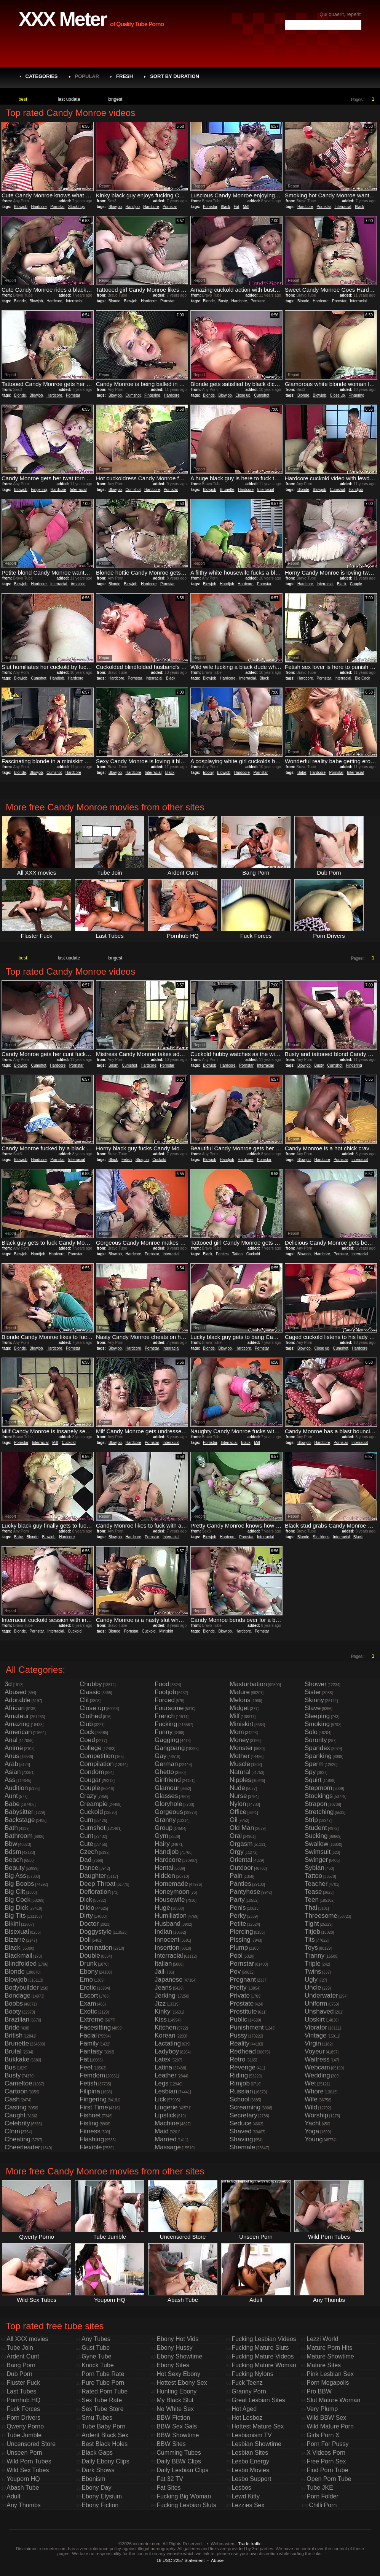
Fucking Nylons (252, 2374)
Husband (167, 1923)
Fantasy (91, 2051)
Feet (86, 2067)
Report (10, 186)
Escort (89, 1995)
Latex (163, 2059)
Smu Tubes (96, 2417)
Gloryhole (168, 1803)
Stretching (319, 1811)
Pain (236, 1875)
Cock (87, 1732)
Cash (12, 2099)
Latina (163, 2067)
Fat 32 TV (169, 2479)
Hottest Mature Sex (258, 2426)
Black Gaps (97, 2452)
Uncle (313, 1987)
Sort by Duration (174, 76)
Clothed (91, 1716)
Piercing (241, 1931)
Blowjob (20, 207)
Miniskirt (166, 1631)
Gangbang (170, 1748)
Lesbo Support (251, 2479)
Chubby (91, 1684)
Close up (242, 395)
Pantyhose (245, 1891)
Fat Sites (168, 2487)
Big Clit (15, 1891)
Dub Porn (19, 2374)
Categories (42, 76)
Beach (14, 1859)
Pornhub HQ (23, 2400)
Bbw (11, 1843)
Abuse (217, 2560)
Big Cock (362, 678)
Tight (312, 1923)
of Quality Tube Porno (137, 24)
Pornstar (57, 207)
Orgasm (241, 1843)
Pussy (238, 2035)
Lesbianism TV (252, 2435)
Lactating (168, 2043)
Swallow (316, 1843)
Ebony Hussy (174, 2347)
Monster (241, 1748)
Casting (16, 2107)
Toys (311, 1947)
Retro (238, 2059)
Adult (13, 2496)
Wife (311, 2099)
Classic (90, 1692)
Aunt (11, 1795)
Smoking (317, 1724)
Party (237, 1899)
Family (89, 2043)
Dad (85, 1859)
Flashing (92, 2139)
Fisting (89, 2123)
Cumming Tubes (178, 2452)
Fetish (126, 1160)
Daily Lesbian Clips (182, 2470)
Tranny (314, 1955)
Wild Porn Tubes (28, 2461)
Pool (236, 1955)
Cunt (86, 1835)
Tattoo (237, 1254)
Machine (167, 2123)
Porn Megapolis (328, 2382)
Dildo (87, 1907)
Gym (161, 1835)
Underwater (321, 1995)
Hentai (164, 1867)
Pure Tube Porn (102, 2382)
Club (86, 1724)
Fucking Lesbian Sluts (186, 2505)
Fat (236, 207)
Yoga (312, 2131)
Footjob (165, 1692)
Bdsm (113, 1065)
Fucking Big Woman (183, 2496)
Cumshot (133, 395)
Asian (13, 1772)
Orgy (237, 1851)
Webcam (317, 2067)
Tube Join (19, 2347)
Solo (311, 1732)
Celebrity (17, 2123)
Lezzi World (322, 2339)
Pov (235, 1971)
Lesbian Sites (250, 2452)
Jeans (163, 1987)
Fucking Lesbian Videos (264, 2339)
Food (162, 1684)
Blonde (20, 301)
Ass (10, 1780)
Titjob (312, 1931)
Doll (85, 1939)
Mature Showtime (330, 2356)
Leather (166, 2075)
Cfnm (12, 2131)
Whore (314, 2091)
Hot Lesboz (247, 2417)
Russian (241, 2091)
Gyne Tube (96, 2356)
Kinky (163, 2011)
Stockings (76, 207)
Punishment (247, 2027)
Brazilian (17, 2019)
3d (8, 1684)
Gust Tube (95, 2347)
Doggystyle (96, 1931)
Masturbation (248, 1684)
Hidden (165, 1875)
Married (166, 2139)
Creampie (94, 1803)
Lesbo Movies (250, 2470)
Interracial (342, 207)
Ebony (208, 772)
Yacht (313, 2123)
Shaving (241, 2139)
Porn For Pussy (327, 2444)
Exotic (88, 2011)
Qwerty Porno (25, 2426)
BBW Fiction (173, 2417)
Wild (311, 2107)
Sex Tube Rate (101, 2400)
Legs (162, 2083)
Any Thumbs (23, 2505)
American (18, 1732)
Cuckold (159, 1160)
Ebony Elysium (101, 2496)
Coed (87, 1740)
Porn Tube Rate (102, 2374)
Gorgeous (169, 1811)
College (91, 1748)
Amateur (17, 1716)
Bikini (12, 1923)
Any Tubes (95, 2339)
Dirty (86, 1915)
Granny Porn (249, 2391)
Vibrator (316, 2027)
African (15, 1708)
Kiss (161, 2019)
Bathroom (19, 1835)
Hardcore (39, 207)
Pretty (238, 1987)
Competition (97, 1756)
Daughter (93, 1875)
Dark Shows (97, 2470)
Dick (86, 1899)
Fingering (152, 395)
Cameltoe (18, 2083)
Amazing (78, 584)
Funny (163, 1732)
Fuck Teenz (247, 2382)
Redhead (243, 2051)
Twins (313, 1971)
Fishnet (90, 2115)
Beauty (15, 1867)
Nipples (240, 1780)
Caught (15, 2115)
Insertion (167, 1947)
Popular (87, 76)
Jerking (165, 1995)
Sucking (316, 1835)
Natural (240, 1772)
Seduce (241, 2123)
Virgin (313, 2043)
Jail (159, 1971)
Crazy (88, 1795)
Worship (316, 2115)
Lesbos (241, 2487)
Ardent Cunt (22, 2356)
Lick (160, 2099)
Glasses (166, 1795)
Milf (246, 207)
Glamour (167, 1787)
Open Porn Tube (329, 2479)
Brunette (227, 490)
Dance (89, 1867)
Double (90, 1955)
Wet (310, 2083)
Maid (162, 2131)
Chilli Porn (323, 2505)
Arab (11, 1764)
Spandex (317, 1748)
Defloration (95, 1891)
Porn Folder (322, 2496)
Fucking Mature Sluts (260, 2347)
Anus (12, 1756)
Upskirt (315, 2019)
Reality (239, 2043)
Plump (239, 1947)
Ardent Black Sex (104, 2435)
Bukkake (17, 2059)
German (166, 1764)
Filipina (90, 2091)
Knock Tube (97, 2365)
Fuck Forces (23, 2409)
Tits (310, 1939)
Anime (14, 1748)
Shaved (241, 2131)
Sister (313, 1692)
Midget (239, 1708)
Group (163, 1827)
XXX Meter (62, 19)
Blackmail (18, 1955)
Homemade (171, 1883)
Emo (86, 1979)
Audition (16, 1787)
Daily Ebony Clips (105, 2461)
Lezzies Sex (248, 2505)
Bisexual (17, 1931)
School (239, 2099)
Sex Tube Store (102, 2409)
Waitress (317, 2059)
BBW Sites (170, 2444)
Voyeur (315, 2051)
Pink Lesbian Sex (330, 2374)
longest (115, 99)
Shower (316, 1684)
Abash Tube (22, 2487)
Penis (238, 1907)
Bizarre (15, 1939)
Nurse (238, 1795)
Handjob (133, 207)
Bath (11, 1827)
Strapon (142, 1160)
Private (240, 1995)
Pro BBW (319, 2391)
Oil (234, 1819)
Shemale (242, 2147)
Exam (88, 2003)
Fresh (124, 76)
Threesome (321, 1915)
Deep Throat (97, 1883)
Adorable (17, 1700)
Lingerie (166, 2107)
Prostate (242, 2003)
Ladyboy (167, 2051)
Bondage (17, 1995)
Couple (356, 584)
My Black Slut (174, 2400)
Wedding (317, 2075)
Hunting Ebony (176, 2391)
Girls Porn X (323, 2435)
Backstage (20, 1819)
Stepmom (318, 1787)
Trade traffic (250, 2543)
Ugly (311, 1979)
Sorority (316, 1740)
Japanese (169, 1979)
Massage (168, 2147)
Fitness (90, 2131)
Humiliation (171, 1915)
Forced (165, 1700)
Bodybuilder (22, 1987)
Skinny (314, 1700)
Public (238, 2019)
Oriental (241, 1859)
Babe (301, 772)
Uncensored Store (31, 2444)
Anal (11, 1740)
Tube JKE (320, 2487)
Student (316, 1827)
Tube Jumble (24, 2435)
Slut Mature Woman (333, 2400)
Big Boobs (19, 1883)
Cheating (17, 2139)
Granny (165, 1819)
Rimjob (240, 2083)
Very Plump (322, 2409)
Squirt (313, 1780)
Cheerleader (22, 2147)
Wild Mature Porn (330, 2426)
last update (69, 99)
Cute (86, 1843)
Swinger (316, 1859)
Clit (84, 1700)
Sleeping (317, 1716)
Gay (160, 1756)
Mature (240, 1692)
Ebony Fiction (99, 2505)
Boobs (14, 2003)
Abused (16, 1692)
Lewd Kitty (246, 2496)
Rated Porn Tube (104, 2391)
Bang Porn (20, 2365)
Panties (222, 1254)
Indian (163, 1931)
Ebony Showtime (179, 2356)
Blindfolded (21, 1963)
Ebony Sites (172, 2365)
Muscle (240, 1764)
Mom (237, 1732)
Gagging (167, 1740)
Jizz (160, 2003)
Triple (313, 1963)
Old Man (242, 1827)
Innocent (167, 1939)
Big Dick (16, 1907)
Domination (96, 1947)
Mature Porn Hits (329, 2347)
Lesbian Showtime (256, 2444)
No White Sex (175, 2409)
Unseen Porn (24, 2452)
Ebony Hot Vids (177, 2339)
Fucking (166, 1724)
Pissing (240, 1939)
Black (225, 207)
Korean (165, 2035)
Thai (311, 1907)
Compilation (97, 1764)
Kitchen (165, 2027)
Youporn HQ (23, 2479)
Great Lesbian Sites (258, 2400)
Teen (312, 1899)
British (13, 2035)
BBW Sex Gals (176, 2426)
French (165, 1716)
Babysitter (19, 1811)
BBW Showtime (177, 2435)
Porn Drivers (23, 2417)
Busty (223, 301)
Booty (13, 2011)
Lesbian (166, 2091)
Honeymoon (172, 1891)
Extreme (92, 2019)
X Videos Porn (326, 2452)
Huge (162, 1907)
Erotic (88, 1987)
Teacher (316, 1883)
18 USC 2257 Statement (180, 2560)
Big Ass (15, 1875)
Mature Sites (324, 2365)
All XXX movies (27, 2339)
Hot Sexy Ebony (178, 2374)
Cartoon (16, 2091)
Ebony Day (96, 2487)
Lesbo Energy (250, 2461)
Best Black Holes (104, 2444)
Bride (12, 2027)
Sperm (314, 1764)
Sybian (314, 1867)
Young (314, 2139)
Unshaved (319, 2011)
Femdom (92, 2075)
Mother (240, 1756)
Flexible (91, 2147)
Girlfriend (168, 1780)
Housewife (170, 1899)
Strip (311, 1819)
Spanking (318, 1756)
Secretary (243, 2115)
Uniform (316, 2003)
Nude (237, 1787)
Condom (92, 1772)
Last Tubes (21, 2391)
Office (238, 1811)
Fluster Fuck (23, 2382)
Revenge (242, 2067)
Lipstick (165, 2115)
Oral (236, 1835)
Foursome (169, 1708)
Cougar (90, 1780)
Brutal (13, 2051)
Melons (240, 1700)
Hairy (162, 1843)
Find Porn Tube (327, 2470)
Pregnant (243, 1979)
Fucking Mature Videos (263, 2356)
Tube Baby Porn (103, 2426)
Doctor (89, 1923)
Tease (313, 1891)
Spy (310, 1772)
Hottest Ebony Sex (181, 2382)
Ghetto (164, 1772)
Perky (238, 1915)
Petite (238, 1923)
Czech (89, 1851)
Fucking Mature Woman (264, 2365)
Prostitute (243, 2011)
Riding (239, 2075)
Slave (313, 1708)
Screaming (245, 2107)
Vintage (315, 2035)
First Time (94, 2107)
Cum (86, 1819)
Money (239, 1740)
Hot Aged (244, 2409)
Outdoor (241, 1867)
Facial (88, 2035)
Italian (163, 1963)
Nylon (238, 1803)
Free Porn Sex (326, 2461)
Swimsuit (318, 1851)
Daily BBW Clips (178, 2461)
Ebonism (93, 2479)
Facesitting (95, 2027)
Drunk (88, 1963)
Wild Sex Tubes (27, 2470)
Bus (10, 2067)
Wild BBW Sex (326, 2417)
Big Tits (15, 1915)
